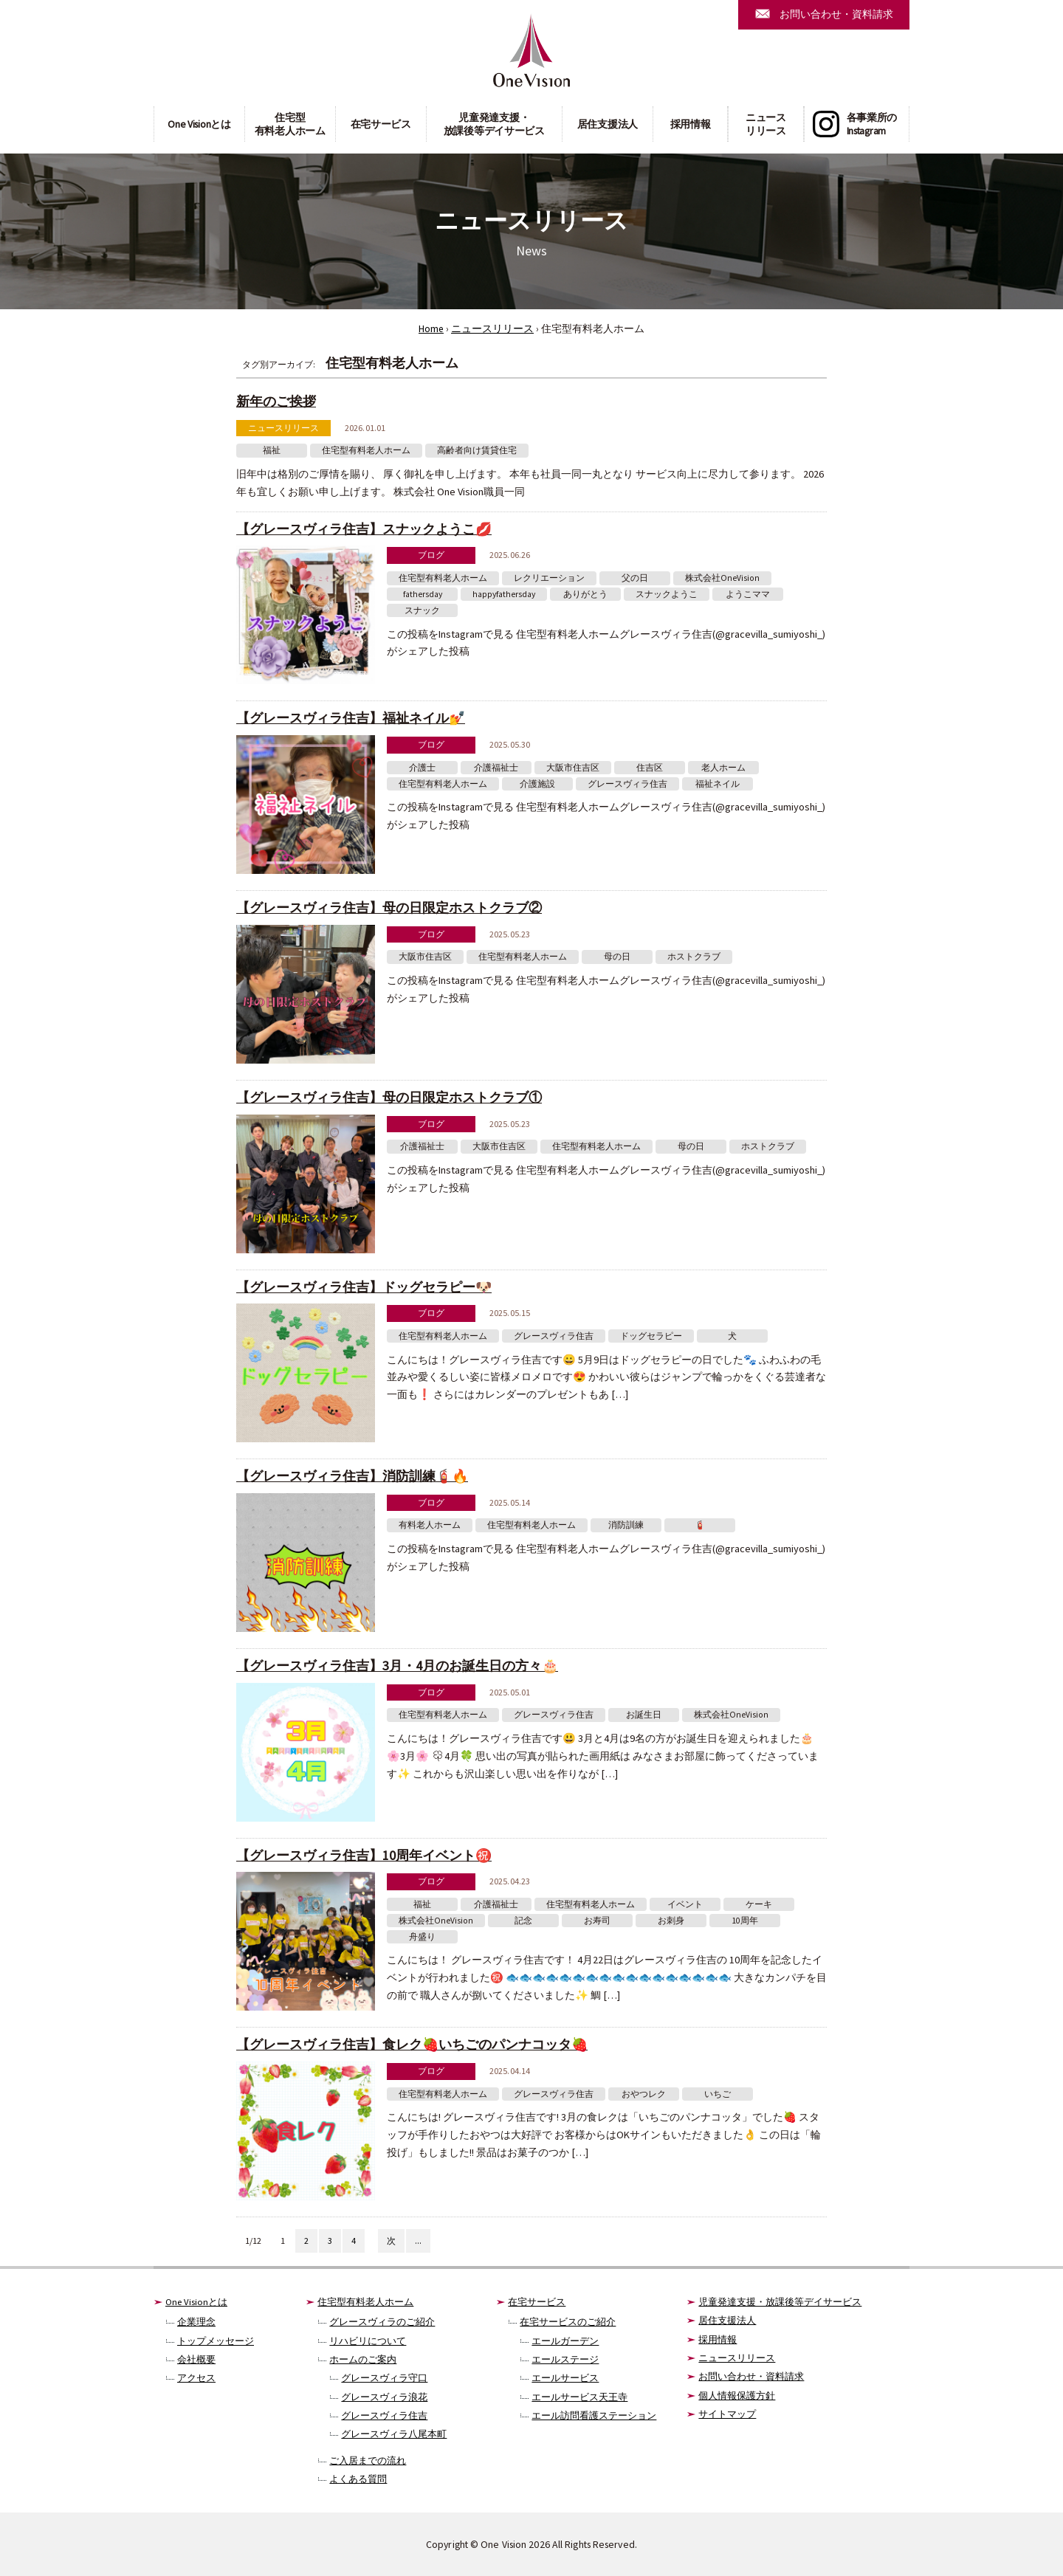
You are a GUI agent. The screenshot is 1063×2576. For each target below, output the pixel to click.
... (418, 2240)
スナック (422, 610)
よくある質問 (358, 2478)
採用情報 (690, 124)
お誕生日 (643, 1714)
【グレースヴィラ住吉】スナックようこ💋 (364, 528)
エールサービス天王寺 (579, 2397)
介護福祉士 (496, 767)
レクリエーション (549, 578)
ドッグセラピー (651, 1336)
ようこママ (748, 594)
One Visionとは (199, 124)
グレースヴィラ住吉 (627, 784)
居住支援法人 (607, 124)
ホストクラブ (693, 956)
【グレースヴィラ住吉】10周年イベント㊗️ (364, 1855)
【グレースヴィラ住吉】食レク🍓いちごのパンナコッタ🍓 (412, 2044)
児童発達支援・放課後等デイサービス (494, 124)
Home (431, 329)
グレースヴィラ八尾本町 (394, 2433)
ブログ (431, 555)
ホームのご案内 (362, 2359)
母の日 (617, 956)
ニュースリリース (766, 124)
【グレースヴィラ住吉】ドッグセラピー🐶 (364, 1286)
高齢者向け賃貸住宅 (477, 450)
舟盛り (422, 1937)
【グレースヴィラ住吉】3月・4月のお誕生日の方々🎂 (397, 1665)
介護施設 (537, 784)
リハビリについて (367, 2340)
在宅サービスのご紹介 (568, 2321)
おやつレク (644, 2094)
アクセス (196, 2377)
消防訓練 (626, 1525)
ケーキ (759, 1904)
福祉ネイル (717, 784)
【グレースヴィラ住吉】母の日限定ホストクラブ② (389, 907)
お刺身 (671, 1920)
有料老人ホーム (430, 1525)
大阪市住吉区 (572, 767)
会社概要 (196, 2359)
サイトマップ (727, 2414)
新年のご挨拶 (276, 401)
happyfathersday (503, 594)
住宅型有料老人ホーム (290, 124)
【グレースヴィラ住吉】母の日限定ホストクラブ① (389, 1097)
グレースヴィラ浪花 (384, 2397)
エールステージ (565, 2359)
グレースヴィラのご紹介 (382, 2321)
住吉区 (649, 767)
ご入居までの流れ (367, 2460)
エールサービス (565, 2377)
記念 (523, 1920)
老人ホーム (723, 767)
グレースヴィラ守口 (384, 2377)
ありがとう (585, 594)
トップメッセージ (215, 2340)
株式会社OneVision (722, 578)
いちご (717, 2094)
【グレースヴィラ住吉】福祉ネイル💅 (350, 717)
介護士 (422, 767)
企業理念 (196, 2321)
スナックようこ (667, 594)
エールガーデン (565, 2340)
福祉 (272, 450)
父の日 (635, 578)
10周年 (745, 1920)
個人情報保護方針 (736, 2395)
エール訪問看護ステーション (594, 2415)
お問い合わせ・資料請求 (751, 2376)
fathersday (422, 594)
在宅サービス (381, 124)
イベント (685, 1904)
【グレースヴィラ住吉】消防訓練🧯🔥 (352, 1475)
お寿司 (597, 1920)
